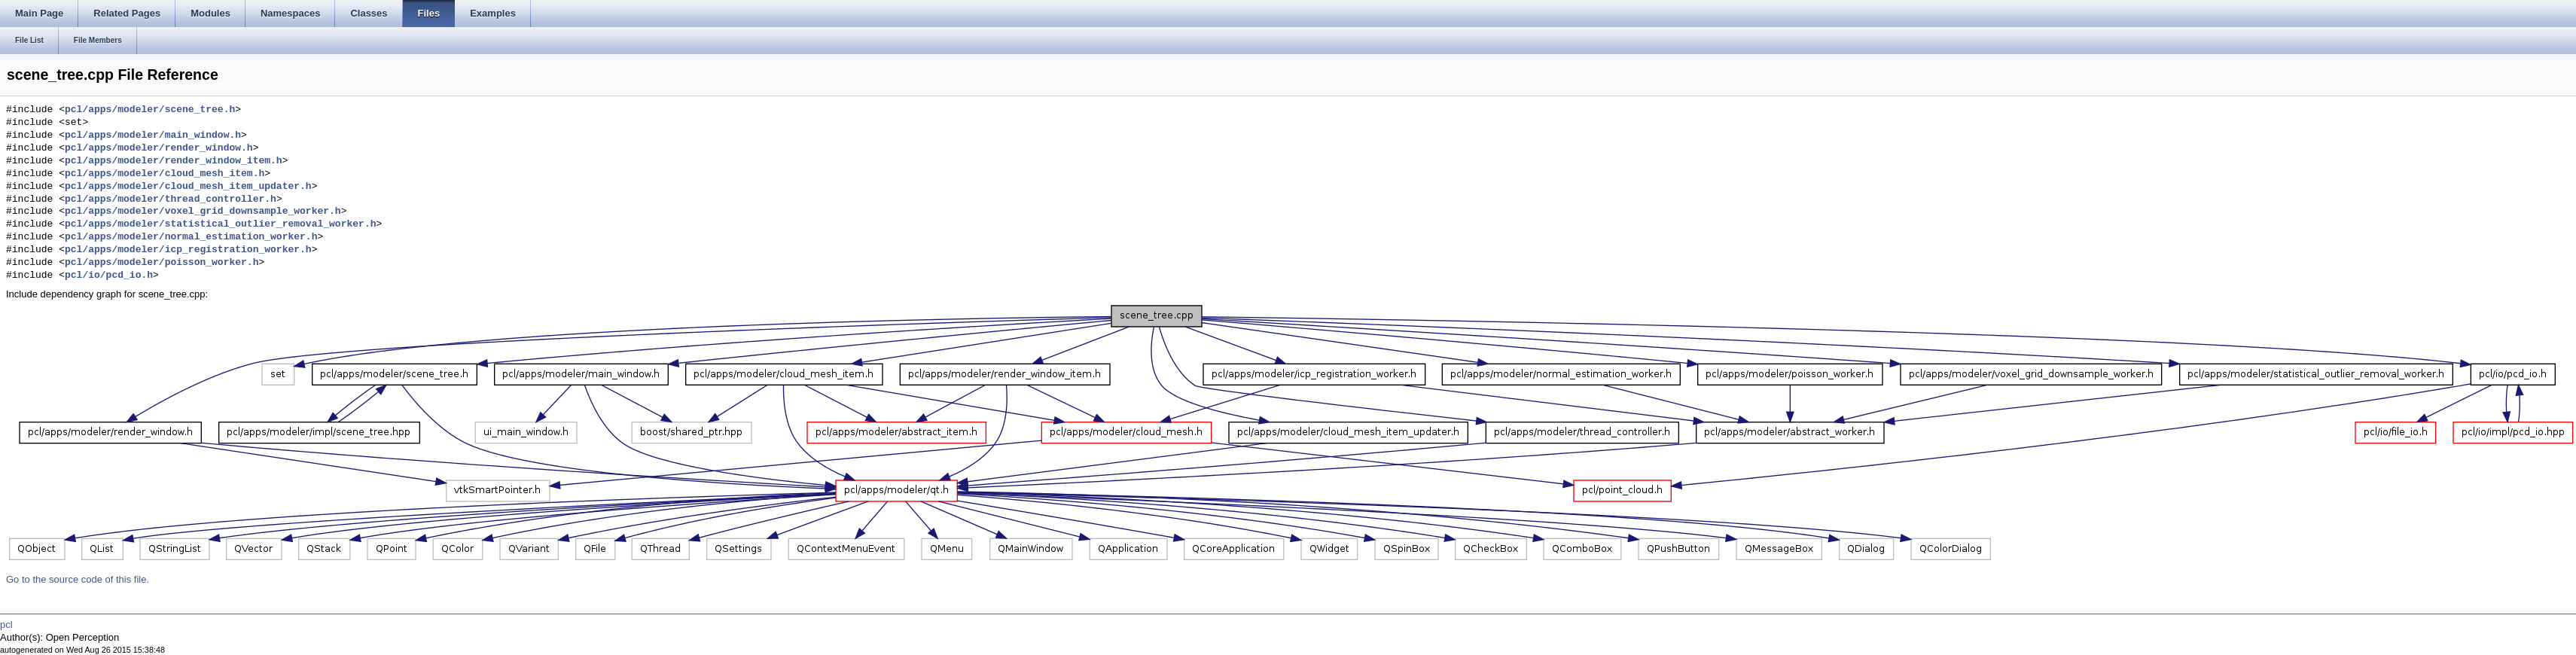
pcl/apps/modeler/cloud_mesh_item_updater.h (188, 186)
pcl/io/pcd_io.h (109, 275)
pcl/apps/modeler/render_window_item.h (173, 161)
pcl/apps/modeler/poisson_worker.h (161, 263)
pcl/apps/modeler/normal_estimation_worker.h (191, 237)
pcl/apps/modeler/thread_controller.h (170, 199)
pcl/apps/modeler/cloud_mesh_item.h (164, 174)
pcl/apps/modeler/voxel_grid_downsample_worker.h (203, 211)
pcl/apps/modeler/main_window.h (153, 135)
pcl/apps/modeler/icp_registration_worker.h (188, 250)
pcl (6, 624)
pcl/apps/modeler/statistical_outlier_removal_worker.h (220, 224)
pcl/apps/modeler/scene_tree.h (150, 110)
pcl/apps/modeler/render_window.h (159, 148)
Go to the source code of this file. (77, 579)
